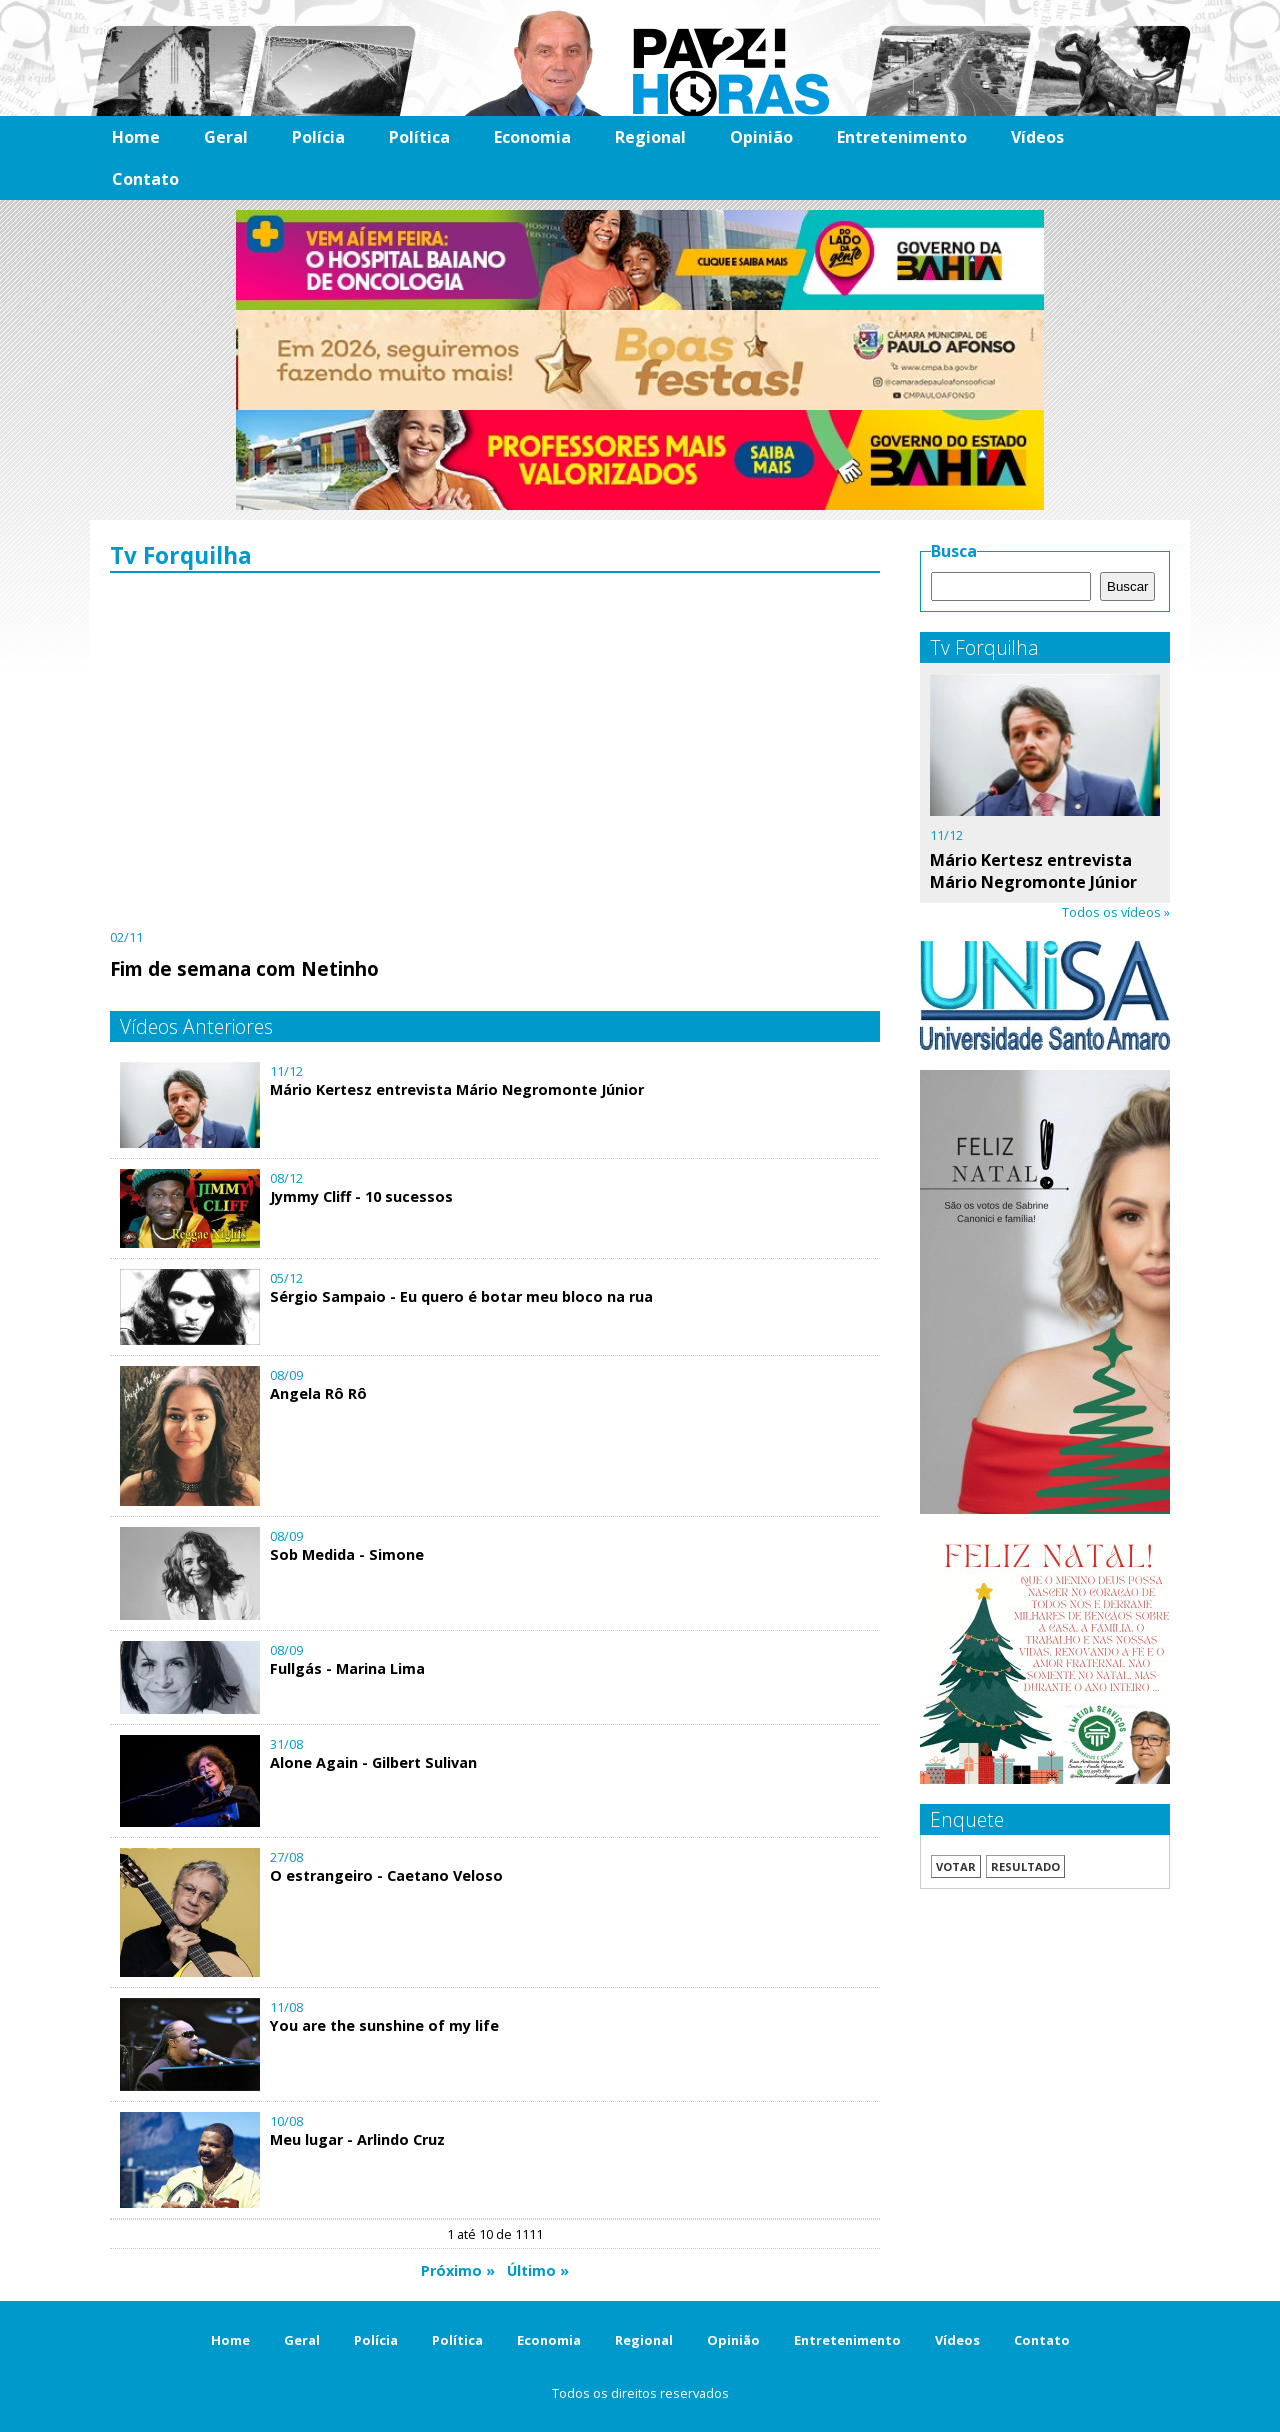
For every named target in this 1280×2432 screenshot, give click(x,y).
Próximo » (458, 2270)
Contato (145, 179)
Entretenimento (902, 137)
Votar (956, 1866)
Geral (226, 137)
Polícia (318, 137)
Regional (650, 137)
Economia (532, 137)
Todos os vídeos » (1116, 912)
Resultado (1025, 1866)
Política (419, 137)
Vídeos (1037, 137)
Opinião (761, 137)
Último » (538, 2270)
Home (136, 137)
